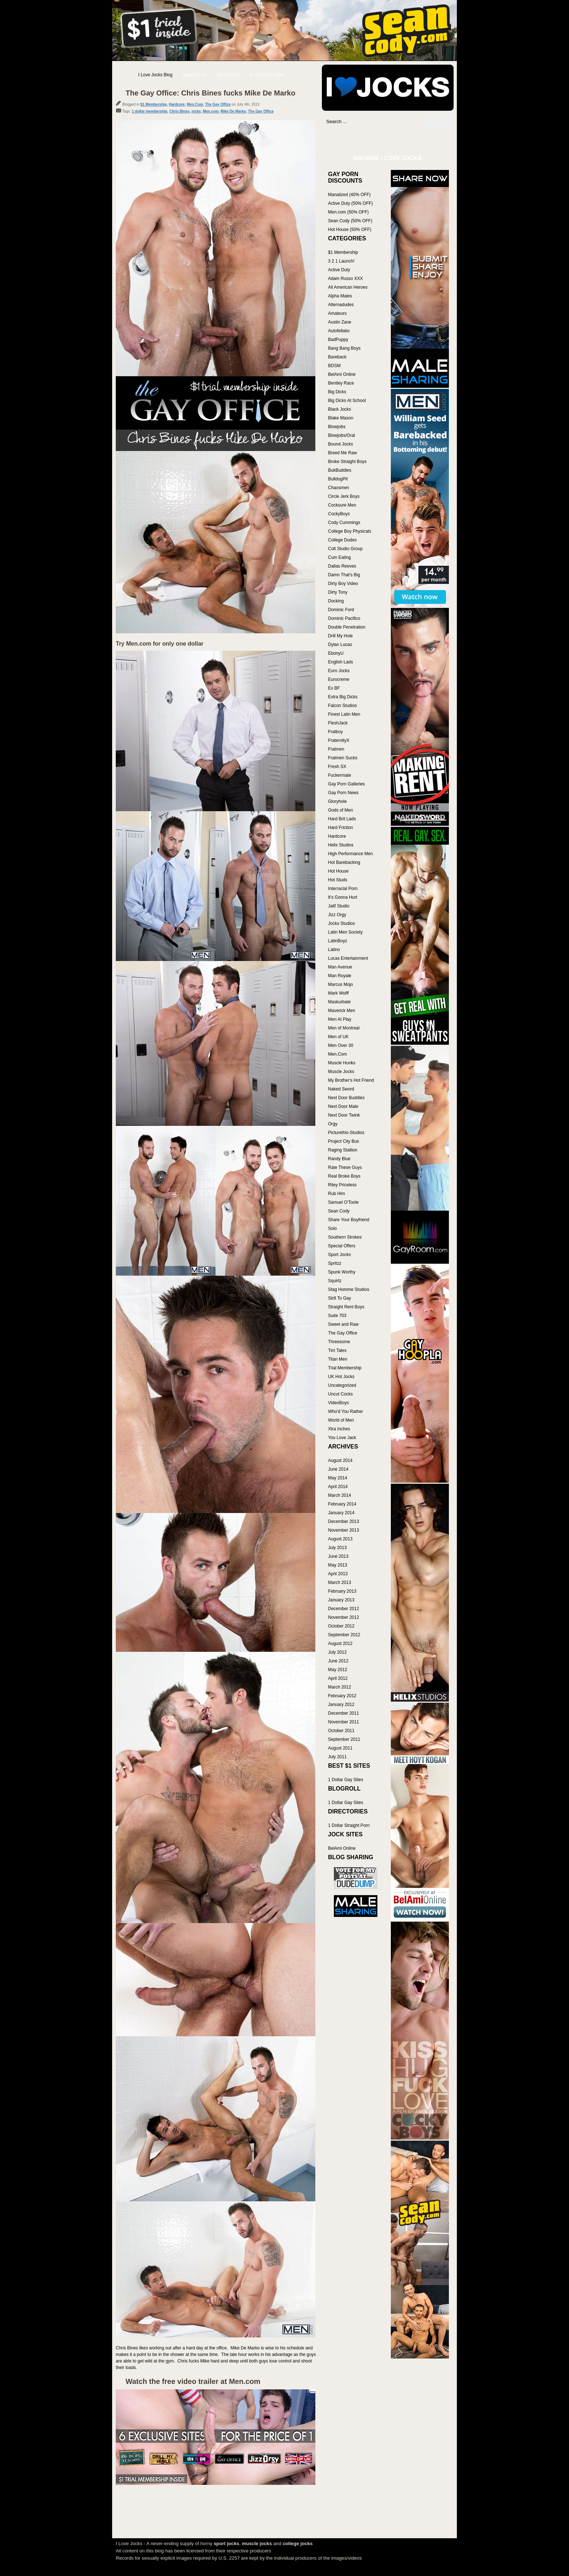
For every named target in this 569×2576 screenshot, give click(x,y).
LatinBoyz (337, 940)
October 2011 (341, 1730)
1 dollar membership (149, 111)
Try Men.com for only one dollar (160, 644)
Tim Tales (337, 1350)
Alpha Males (340, 295)
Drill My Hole (340, 635)
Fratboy (335, 731)
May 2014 (337, 1477)
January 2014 (341, 1512)
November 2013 (343, 1530)
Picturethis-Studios (346, 1132)
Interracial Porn (342, 888)
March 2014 (339, 1495)
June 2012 (338, 1660)
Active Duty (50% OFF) (350, 203)
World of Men (341, 1420)
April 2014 (338, 1486)
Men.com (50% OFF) (348, 212)
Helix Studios (340, 845)
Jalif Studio (338, 906)
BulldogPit (338, 479)
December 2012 (343, 1608)
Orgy (332, 1123)
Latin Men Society (345, 932)
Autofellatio (338, 330)
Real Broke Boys (344, 1176)
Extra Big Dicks (342, 696)
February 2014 (342, 1504)
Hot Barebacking (344, 862)
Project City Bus (343, 1141)
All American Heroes (348, 287)
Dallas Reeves (342, 566)
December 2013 (343, 1521)
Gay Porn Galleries (346, 784)
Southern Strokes (345, 1237)
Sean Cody (338, 1211)
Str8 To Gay (339, 1298)
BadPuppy (338, 339)
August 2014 (340, 1460)
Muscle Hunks (341, 1062)
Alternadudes (341, 304)
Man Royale (339, 975)
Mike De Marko (233, 111)
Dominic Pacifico (344, 618)
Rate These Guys (345, 1167)
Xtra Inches (339, 1428)
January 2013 (341, 1599)
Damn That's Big (344, 574)
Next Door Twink (344, 1115)
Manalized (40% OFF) (349, 194)
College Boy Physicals (349, 531)
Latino (334, 949)
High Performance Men (350, 853)
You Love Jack (342, 1437)
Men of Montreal (344, 1028)
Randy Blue (339, 1158)
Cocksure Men (342, 505)
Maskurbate (339, 1001)
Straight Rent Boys (346, 1306)
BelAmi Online (342, 374)
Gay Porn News (343, 792)
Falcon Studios (342, 705)
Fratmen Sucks (342, 757)
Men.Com (195, 104)
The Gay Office (218, 104)
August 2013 (340, 1538)
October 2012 (341, 1626)
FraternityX (338, 740)
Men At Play (339, 1019)
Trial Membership (344, 1367)
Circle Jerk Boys (344, 496)
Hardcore (177, 104)
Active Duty (339, 269)
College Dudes (342, 540)
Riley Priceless (342, 1184)
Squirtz (334, 1280)
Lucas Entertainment (348, 958)
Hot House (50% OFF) (349, 229)
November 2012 (343, 1617)
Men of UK (338, 1036)
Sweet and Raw (343, 1324)
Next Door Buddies (346, 1097)
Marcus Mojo (340, 984)
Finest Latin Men (344, 714)
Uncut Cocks (340, 1394)
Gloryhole (337, 801)
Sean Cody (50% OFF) (350, 220)
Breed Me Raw (342, 452)
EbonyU (336, 653)
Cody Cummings (344, 522)
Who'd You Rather (345, 1411)
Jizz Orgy (337, 914)
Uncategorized (342, 1385)
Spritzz (334, 1263)
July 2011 (337, 1756)
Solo (332, 1228)
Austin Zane (339, 322)
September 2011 (344, 1739)
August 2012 (340, 1643)
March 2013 (339, 1582)
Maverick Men (341, 1010)
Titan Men (337, 1359)
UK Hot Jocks (341, 1376)
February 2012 (342, 1695)
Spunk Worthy (341, 1272)
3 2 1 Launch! (341, 261)
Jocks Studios (341, 923)
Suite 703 (337, 1315)
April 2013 (338, 1573)
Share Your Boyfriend (348, 1219)
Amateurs (337, 313)
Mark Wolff (338, 993)
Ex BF (334, 688)
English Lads (340, 662)
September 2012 (344, 1634)
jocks (196, 111)
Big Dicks (337, 391)
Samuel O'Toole (343, 1202)
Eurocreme (338, 679)
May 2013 (337, 1565)
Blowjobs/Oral (341, 435)
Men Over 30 (340, 1045)
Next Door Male (343, 1106)
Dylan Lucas (340, 644)
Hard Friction (340, 827)
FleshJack (338, 723)
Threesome (339, 1341)
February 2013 (342, 1591)
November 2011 (343, 1721)
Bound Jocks (340, 444)
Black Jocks (339, 409)
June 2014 (338, 1469)
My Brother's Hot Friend (351, 1080)
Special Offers (341, 1245)
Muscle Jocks (341, 1071)
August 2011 (340, 1748)
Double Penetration (346, 627)
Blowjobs (336, 426)
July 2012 (337, 1652)
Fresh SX (337, 766)
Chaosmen (338, 487)
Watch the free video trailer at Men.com (193, 2381)
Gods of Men (340, 810)
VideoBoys (338, 1402)
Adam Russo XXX (345, 278)
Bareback (337, 356)
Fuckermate (339, 775)
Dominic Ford (341, 609)
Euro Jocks (338, 670)
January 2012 (341, 1704)
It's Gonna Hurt (342, 897)
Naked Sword (341, 1089)
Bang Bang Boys (344, 348)
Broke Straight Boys (347, 461)
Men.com (210, 111)
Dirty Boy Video (343, 583)
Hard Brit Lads (342, 818)
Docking (336, 601)
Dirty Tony (337, 592)
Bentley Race (341, 383)
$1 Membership (153, 104)
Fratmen (336, 749)
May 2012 (337, 1669)
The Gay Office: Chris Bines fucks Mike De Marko (210, 93)
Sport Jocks (339, 1254)
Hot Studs (337, 879)
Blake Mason (340, 417)
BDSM (334, 365)
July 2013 (337, 1547)
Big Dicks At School (347, 400)
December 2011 (343, 1713)
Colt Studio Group (345, 548)
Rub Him (336, 1193)
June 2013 (338, 1556)
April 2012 (338, 1678)
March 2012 (339, 1687)
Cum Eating (339, 557)
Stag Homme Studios (348, 1289)
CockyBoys (339, 513)
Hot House (338, 871)
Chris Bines (179, 111)
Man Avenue (340, 967)
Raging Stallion (342, 1150)
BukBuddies (339, 470)
